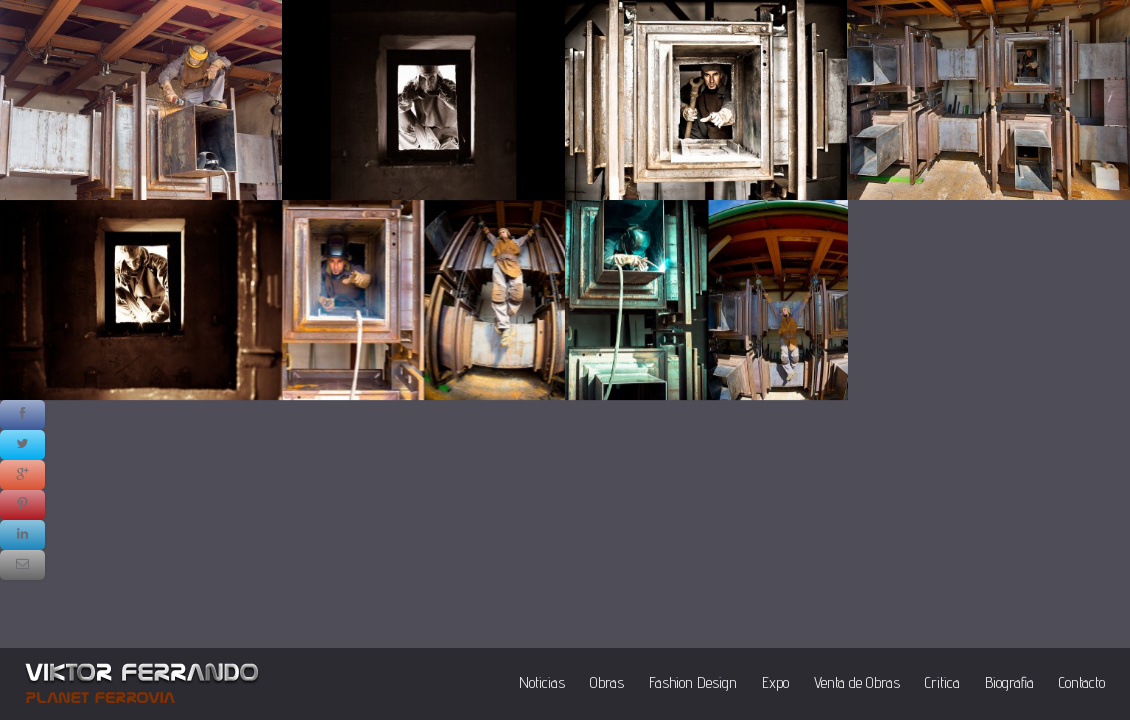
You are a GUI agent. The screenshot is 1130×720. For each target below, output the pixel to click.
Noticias (542, 682)
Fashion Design (693, 682)
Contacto (1082, 682)
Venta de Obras (857, 682)
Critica (942, 682)
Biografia (1009, 682)
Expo (775, 682)
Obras (607, 682)
